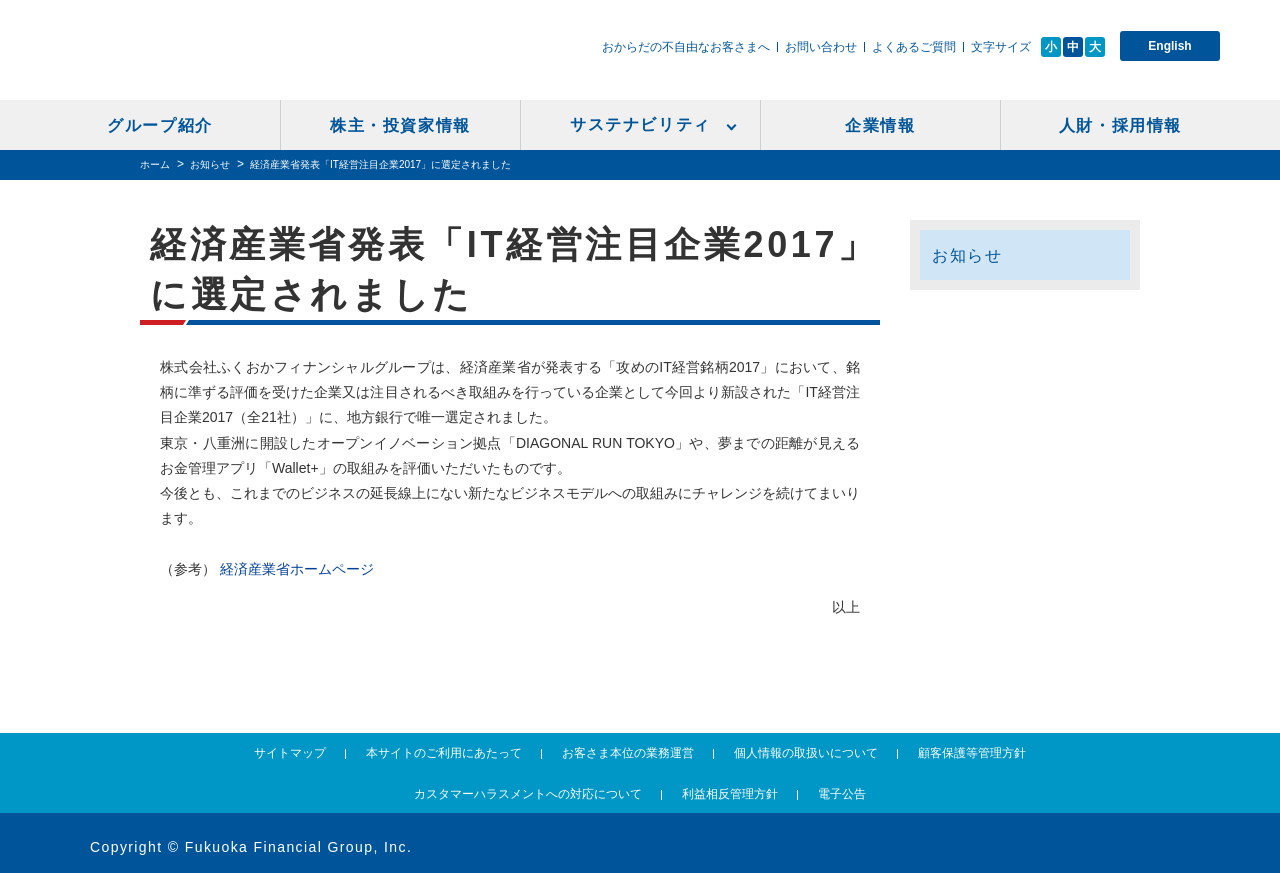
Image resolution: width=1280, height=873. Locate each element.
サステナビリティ (640, 124)
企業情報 (880, 125)
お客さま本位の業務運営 (628, 753)
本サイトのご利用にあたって (444, 753)
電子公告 (842, 794)
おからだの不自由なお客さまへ (686, 47)
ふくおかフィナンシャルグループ (259, 57)
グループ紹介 (160, 125)
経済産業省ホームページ (297, 569)
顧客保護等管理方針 (972, 753)
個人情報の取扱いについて (806, 753)
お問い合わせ (821, 47)
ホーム (155, 164)
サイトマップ (290, 753)
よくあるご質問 (914, 47)
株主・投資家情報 (400, 125)
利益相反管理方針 (730, 794)
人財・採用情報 (1120, 125)
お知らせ (210, 164)
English (1169, 46)
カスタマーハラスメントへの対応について (528, 794)
